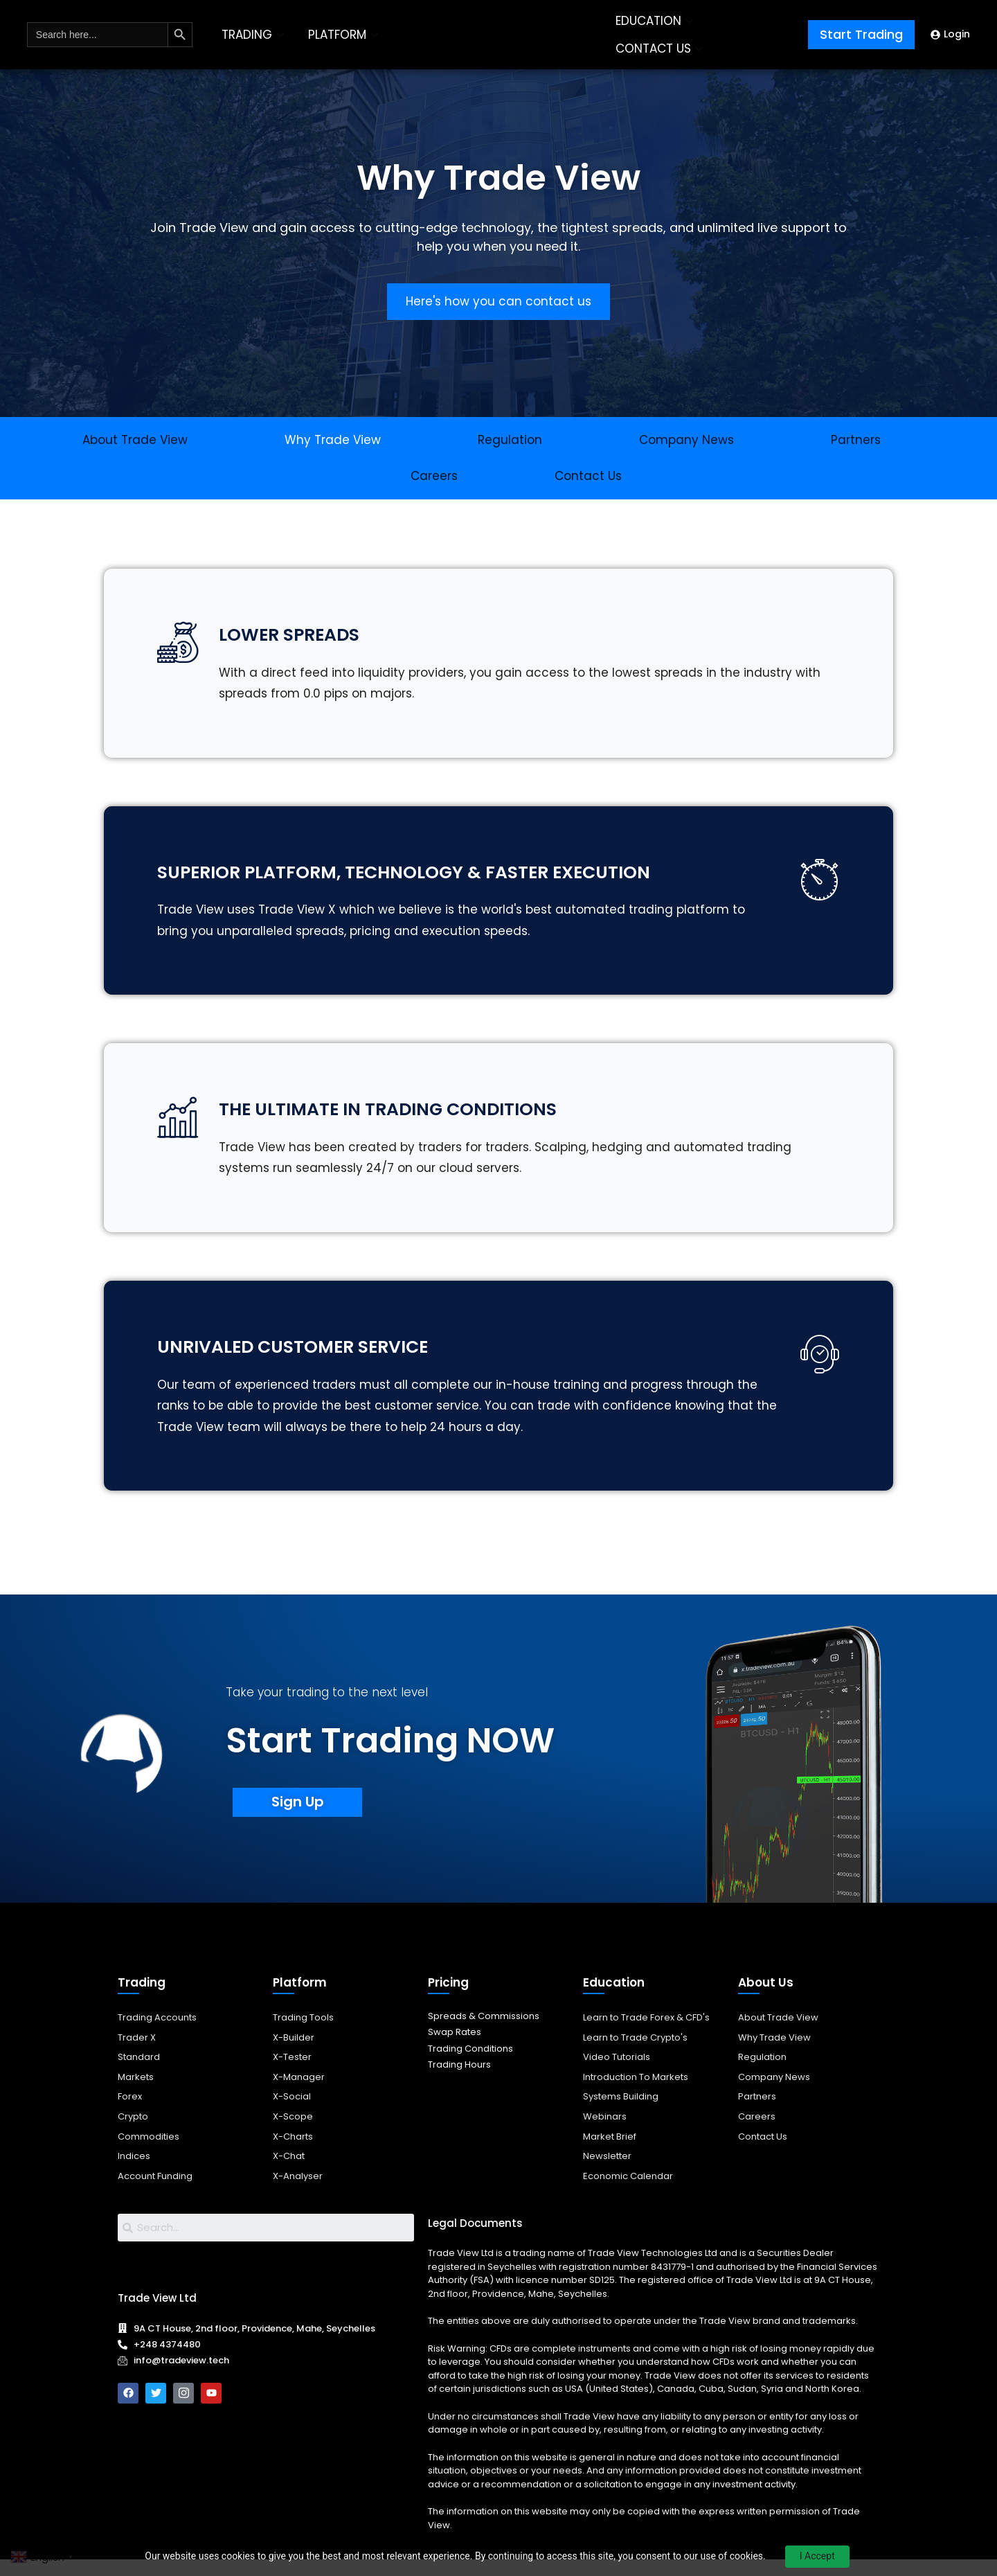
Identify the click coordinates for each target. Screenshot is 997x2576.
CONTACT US (661, 48)
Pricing (448, 1999)
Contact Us (588, 476)
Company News (686, 440)
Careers (434, 476)
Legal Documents (475, 2239)
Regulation (510, 440)
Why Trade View (333, 440)
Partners (856, 440)
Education (614, 1999)
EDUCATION (656, 20)
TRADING (254, 34)
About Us (765, 1999)
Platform (300, 1999)
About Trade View (135, 440)
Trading (141, 1999)
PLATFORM (344, 34)
